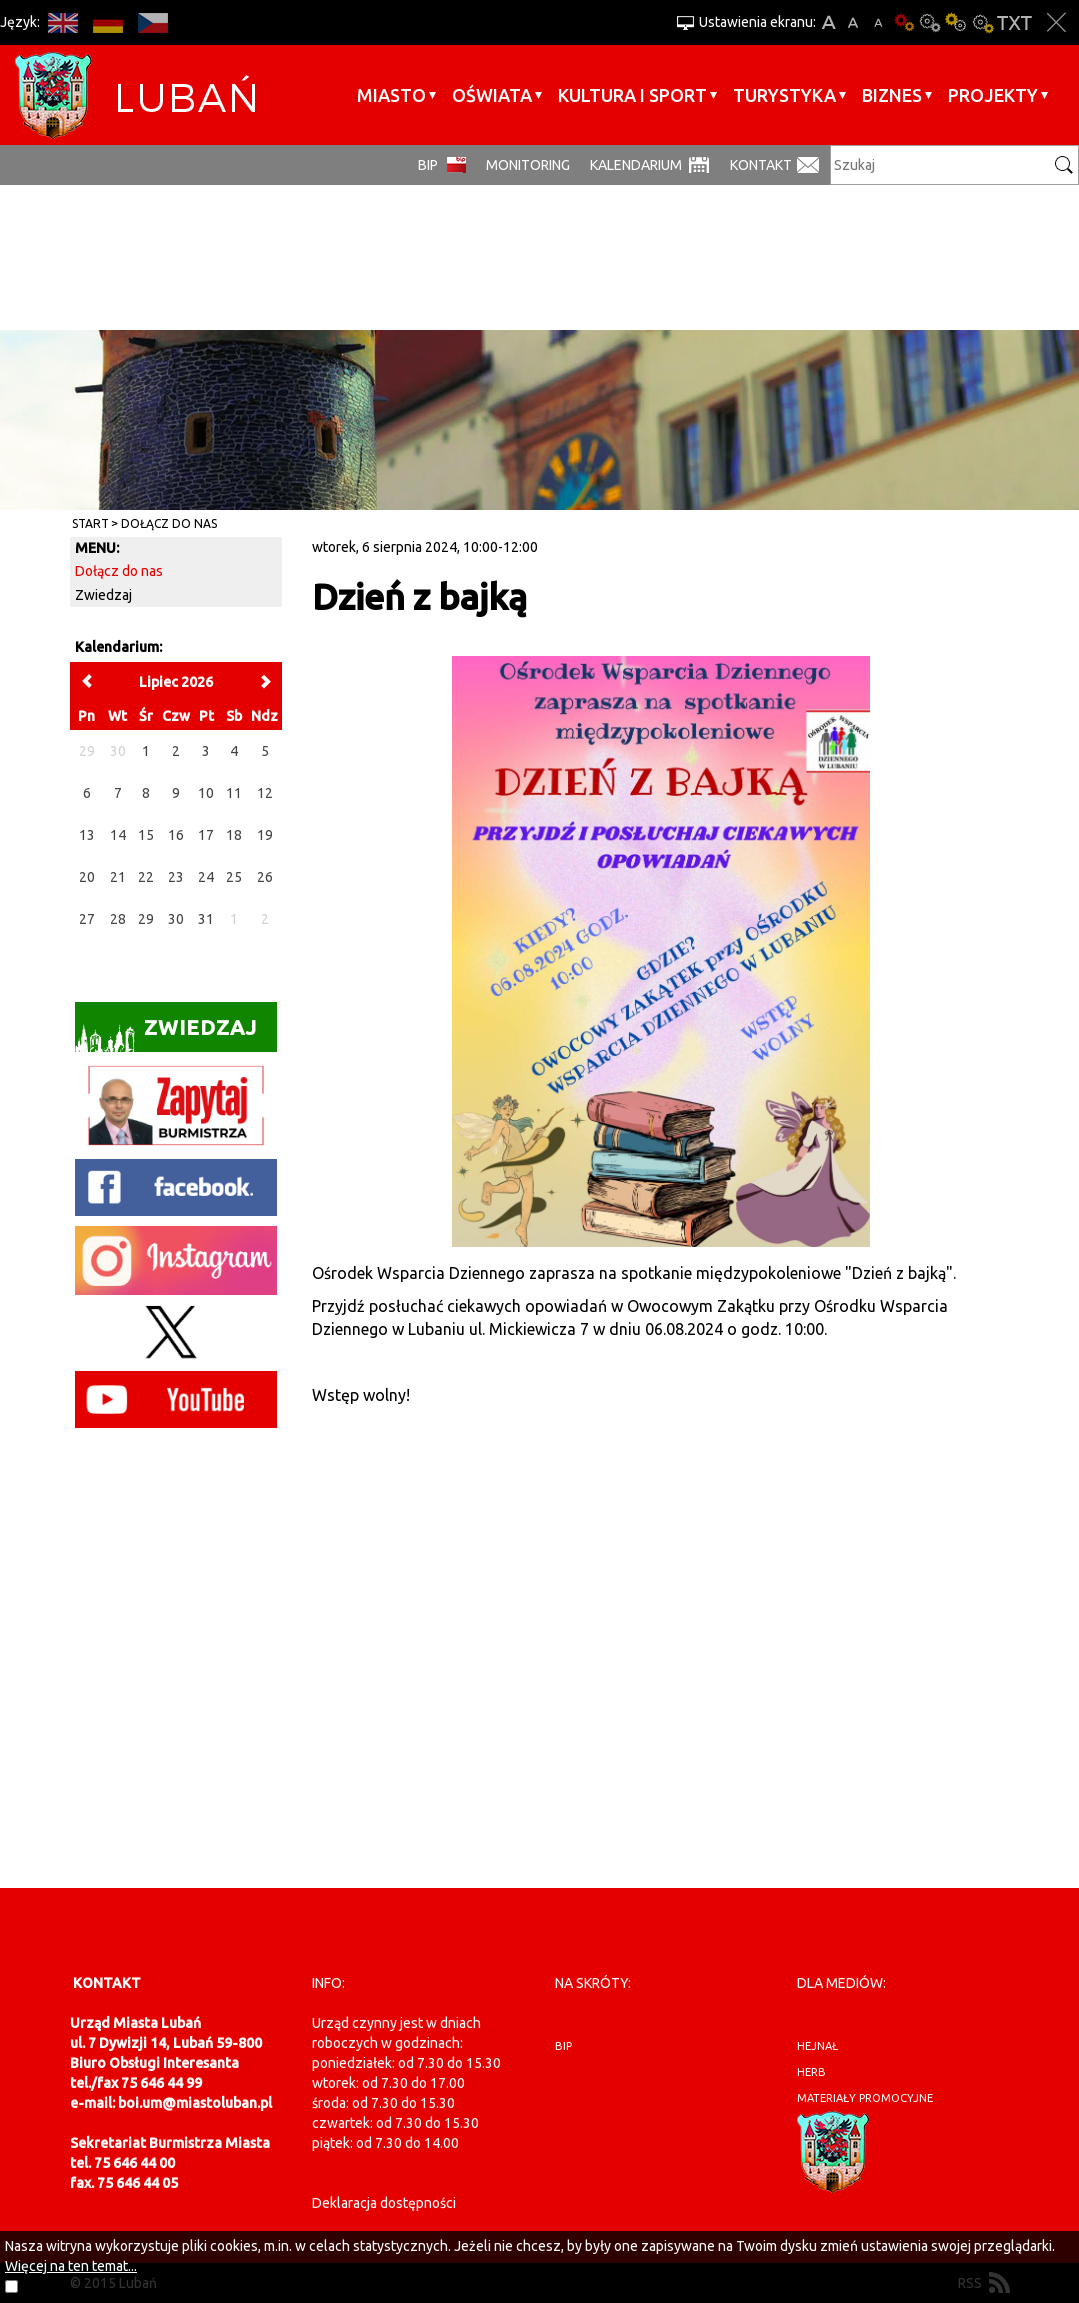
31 (206, 919)
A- (878, 22)
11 (234, 793)
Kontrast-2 (982, 22)
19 (265, 835)
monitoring (528, 165)
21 (118, 877)
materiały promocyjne (865, 2098)
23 (176, 877)
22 (146, 877)
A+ (828, 22)
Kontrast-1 (956, 22)
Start (90, 523)
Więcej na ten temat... (71, 2266)
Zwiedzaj (103, 595)
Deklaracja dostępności (384, 2203)
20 (87, 877)
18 (234, 835)
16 (176, 835)
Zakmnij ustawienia (1056, 22)
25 (234, 877)
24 (206, 877)
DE (107, 22)
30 (176, 919)
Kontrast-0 (930, 22)
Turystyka (784, 95)
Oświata (492, 95)
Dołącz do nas (169, 523)
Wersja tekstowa (1014, 22)
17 (206, 835)
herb (811, 2072)
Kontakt (761, 165)
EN (62, 22)
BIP (428, 165)
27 (87, 919)
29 (146, 919)
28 (118, 919)
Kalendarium (636, 165)
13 (87, 835)
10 (206, 793)
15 (146, 835)
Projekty (993, 95)
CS (152, 22)
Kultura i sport (632, 95)
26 (265, 877)
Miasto (391, 95)
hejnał (817, 2046)
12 (265, 793)
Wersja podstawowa (904, 22)
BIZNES (892, 95)
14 (118, 835)
